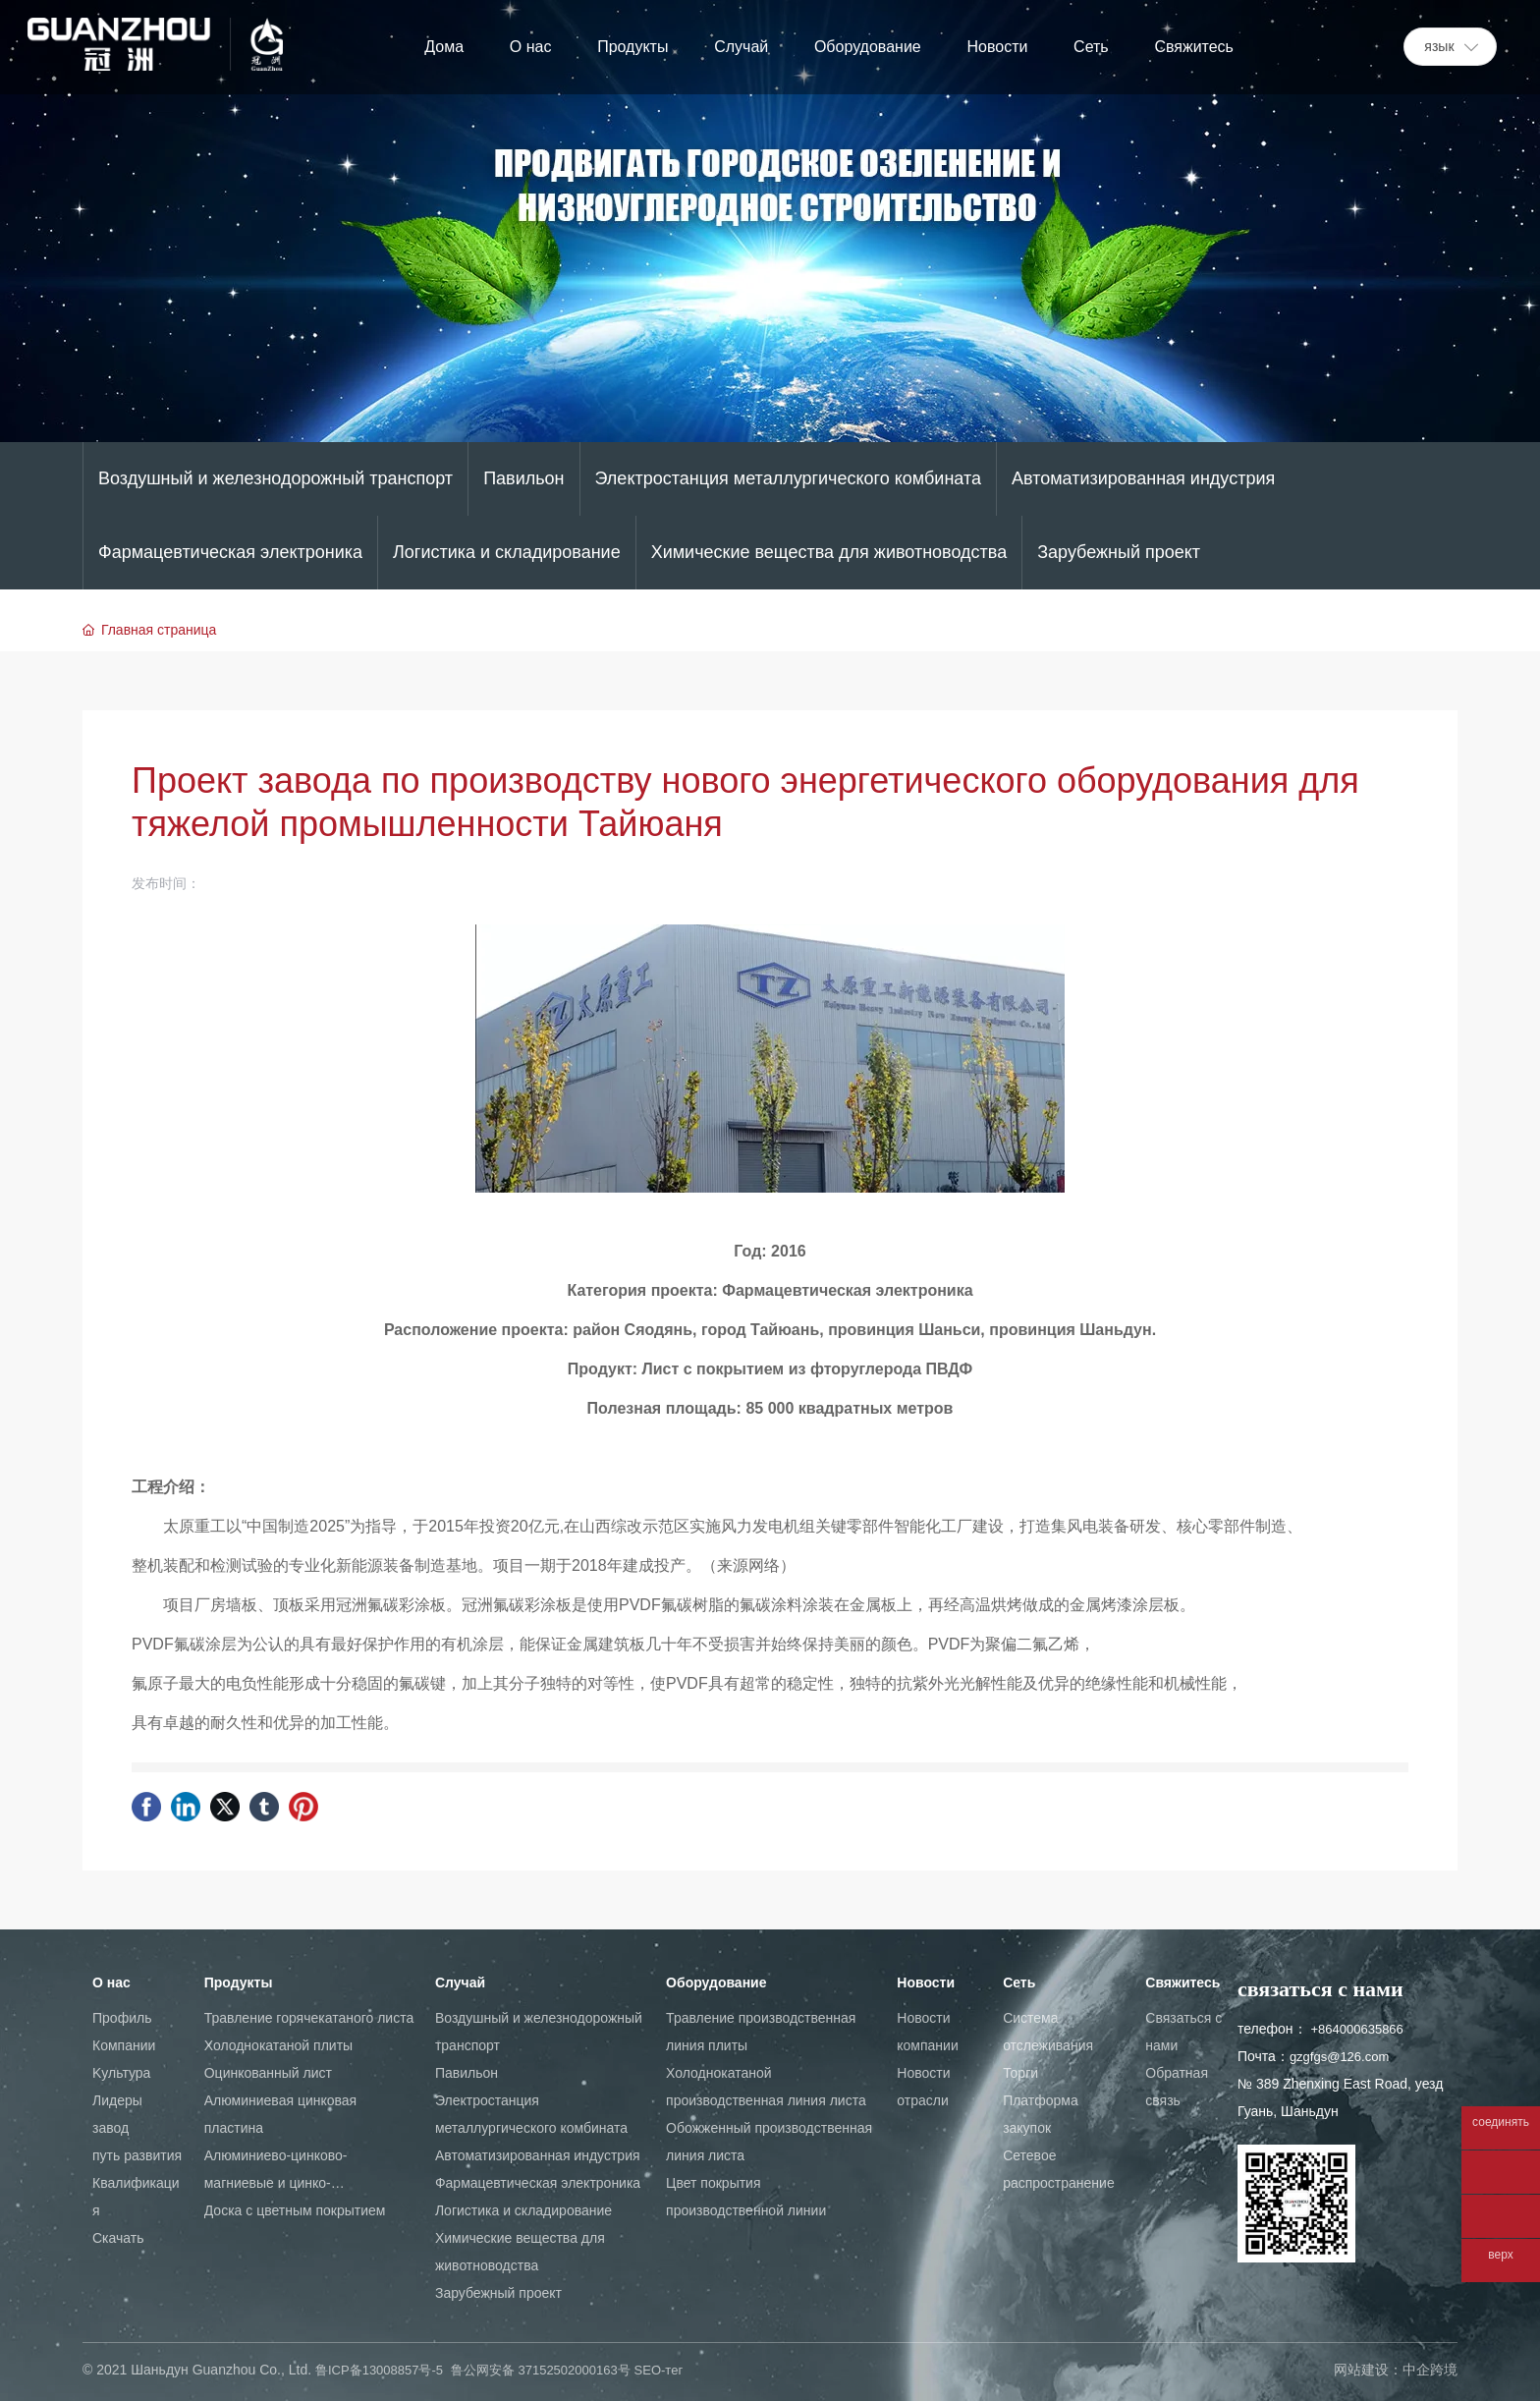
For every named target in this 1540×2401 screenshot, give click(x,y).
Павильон (523, 478)
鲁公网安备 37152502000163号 (541, 2370)
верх (1500, 2255)
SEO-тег (659, 2370)
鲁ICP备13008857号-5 (379, 2370)
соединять (1500, 2122)
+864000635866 (1356, 2029)
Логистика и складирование (507, 552)
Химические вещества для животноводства (829, 552)
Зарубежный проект (1118, 552)
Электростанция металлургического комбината (788, 478)
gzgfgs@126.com (1339, 2056)
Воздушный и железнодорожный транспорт (275, 478)
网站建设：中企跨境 (1396, 2369)
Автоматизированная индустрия (1143, 478)
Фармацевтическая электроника (230, 552)
